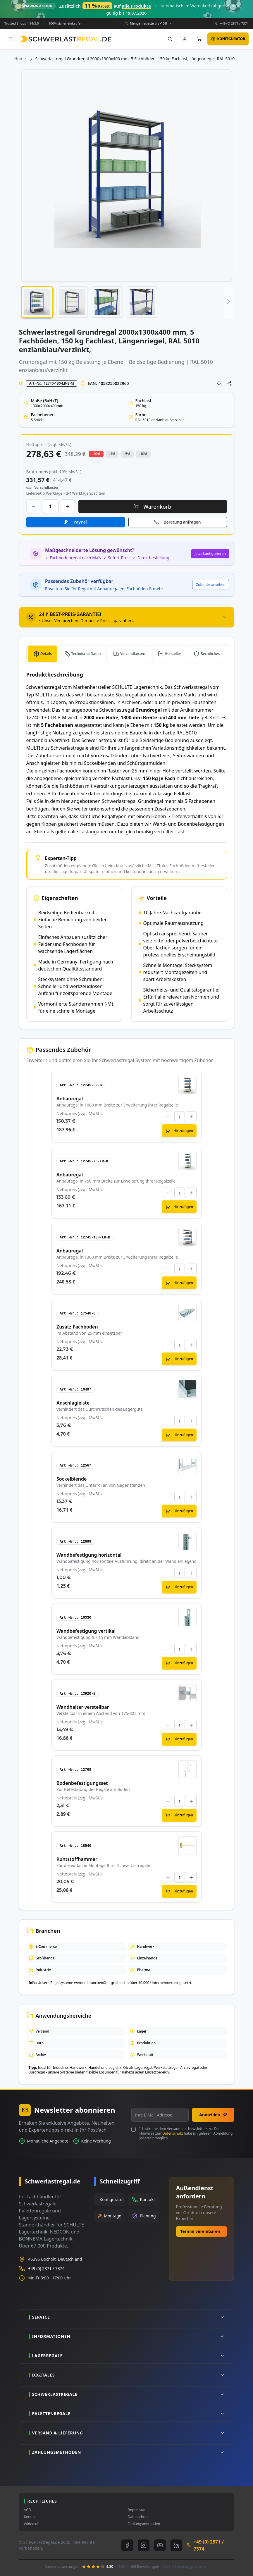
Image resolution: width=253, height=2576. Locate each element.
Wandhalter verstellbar (82, 1707)
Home (20, 58)
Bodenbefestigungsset (82, 1783)
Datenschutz (172, 2133)
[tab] (126, 617)
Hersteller (173, 653)
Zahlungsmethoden (144, 2524)
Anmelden (213, 2114)
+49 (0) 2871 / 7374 (234, 23)
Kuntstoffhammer (76, 1859)
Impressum (137, 2510)
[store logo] (66, 39)
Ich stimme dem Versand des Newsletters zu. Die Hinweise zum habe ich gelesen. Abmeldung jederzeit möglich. (186, 2133)
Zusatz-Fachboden (77, 1327)
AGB (27, 2510)
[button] (37, 302)
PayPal (80, 522)
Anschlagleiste (73, 1403)
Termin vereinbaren (200, 2231)
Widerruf (31, 2524)
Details (46, 653)
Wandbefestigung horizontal (88, 1555)
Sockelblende (71, 1479)
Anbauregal (69, 1098)
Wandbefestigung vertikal (86, 1631)
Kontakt (30, 2517)
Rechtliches (210, 653)
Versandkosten (132, 653)
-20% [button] (96, 453)
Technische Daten (86, 653)
